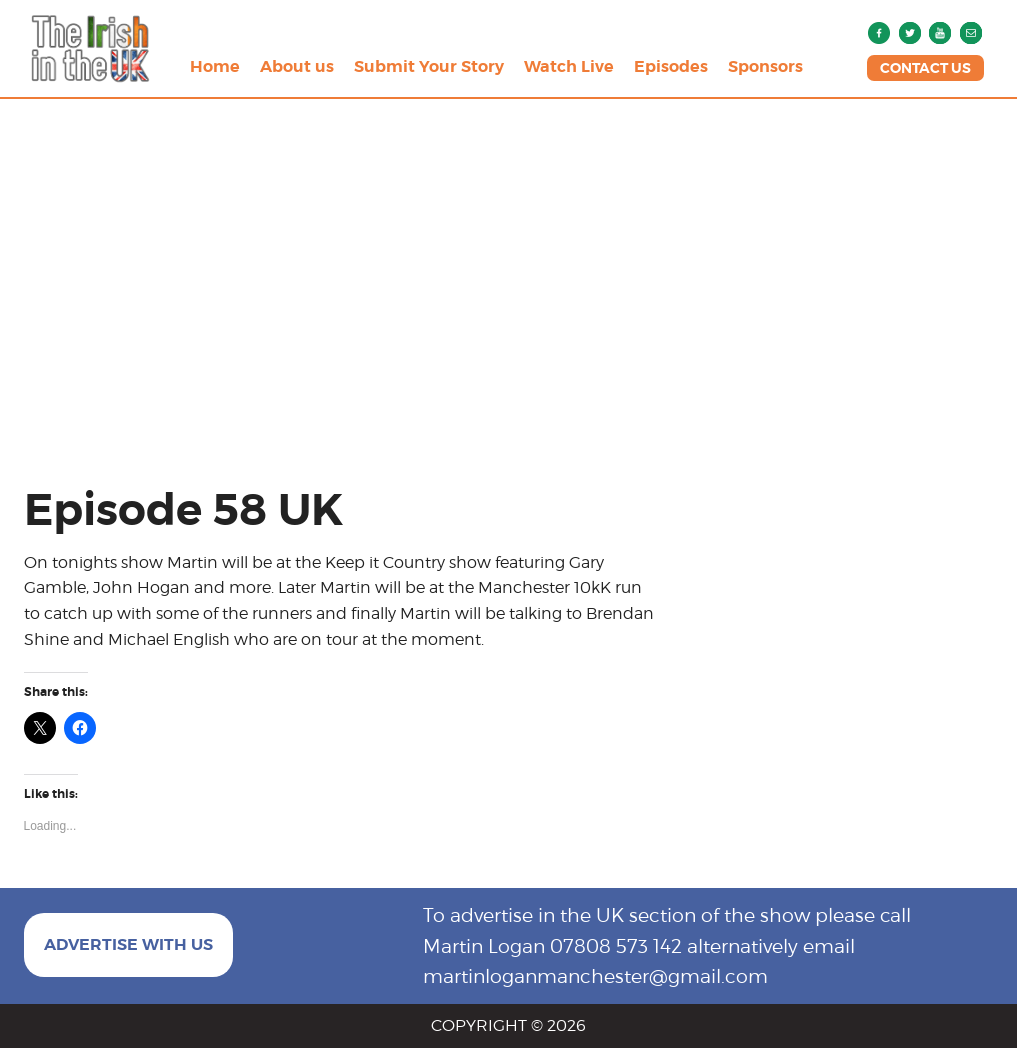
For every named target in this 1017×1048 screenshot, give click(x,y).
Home (215, 66)
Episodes (671, 66)
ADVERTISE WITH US (128, 944)
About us (297, 66)
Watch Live (569, 66)
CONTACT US (925, 68)
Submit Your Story (429, 66)
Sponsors (765, 66)
